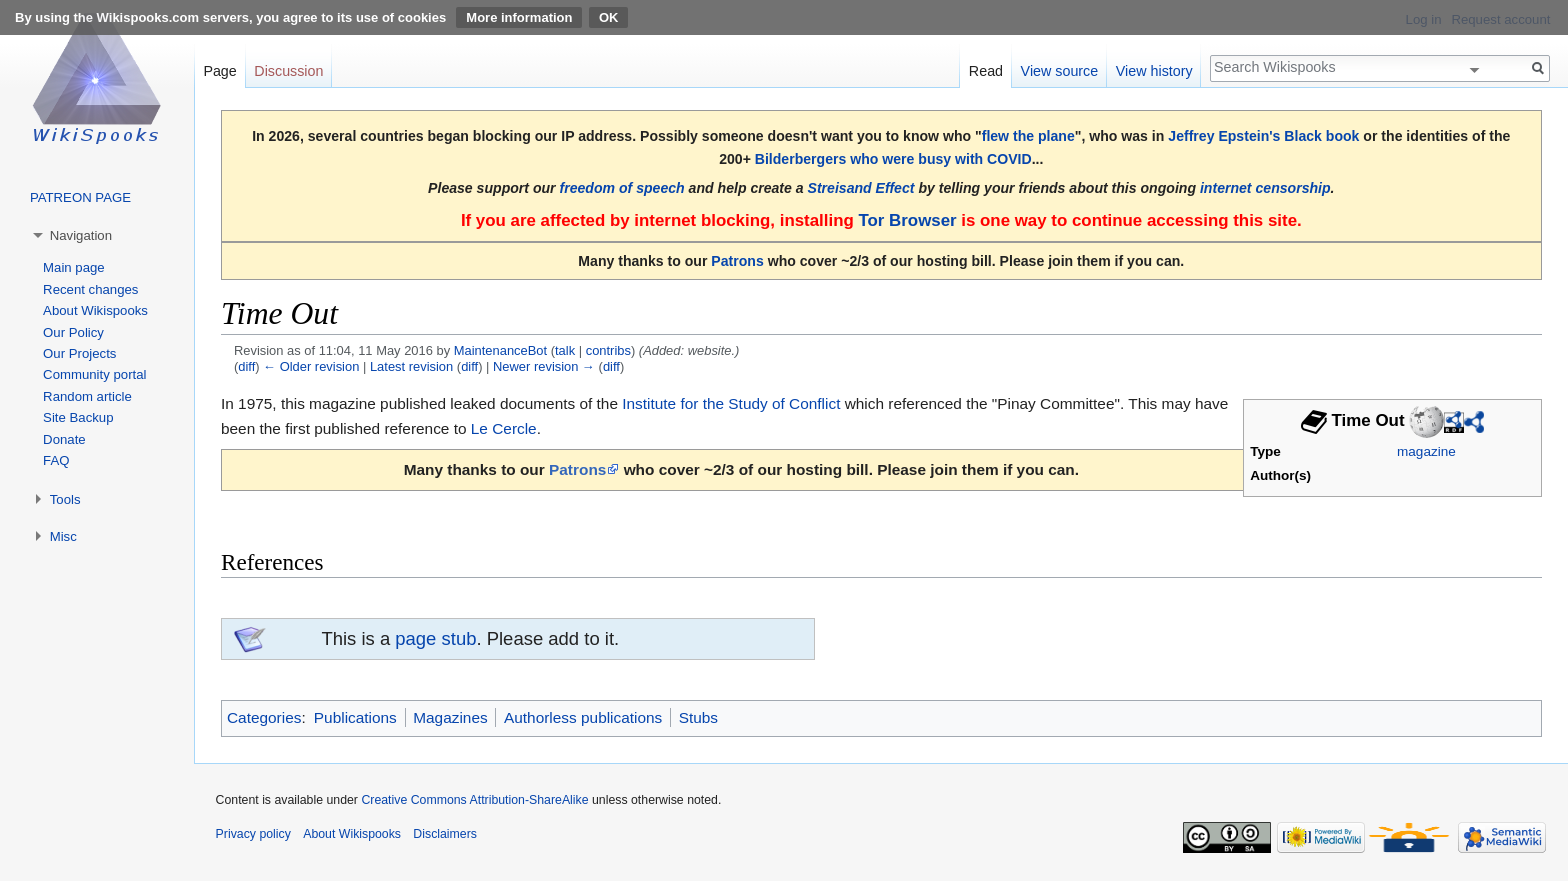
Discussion (288, 71)
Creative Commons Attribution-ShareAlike (474, 800)
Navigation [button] (81, 235)
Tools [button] (65, 499)
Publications (355, 717)
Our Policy (73, 332)
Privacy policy (253, 834)
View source (1060, 71)
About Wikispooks (95, 310)
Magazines (450, 717)
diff (246, 366)
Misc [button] (63, 536)
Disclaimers (445, 834)
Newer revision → (544, 366)
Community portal (94, 374)
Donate (64, 439)
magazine (1426, 451)
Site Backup (78, 417)
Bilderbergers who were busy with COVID (893, 159)
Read (986, 71)
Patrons (737, 261)
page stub (435, 638)
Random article (87, 396)
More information (519, 17)
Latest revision (411, 366)
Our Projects (79, 353)
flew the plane (1028, 136)
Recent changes (90, 289)
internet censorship (1265, 188)
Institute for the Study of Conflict (731, 403)
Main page (74, 267)
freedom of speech (622, 188)
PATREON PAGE (80, 197)
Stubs (698, 717)
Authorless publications (583, 717)
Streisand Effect (861, 188)
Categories (264, 717)
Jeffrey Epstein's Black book (1263, 136)
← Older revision (311, 366)
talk (565, 350)
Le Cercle (504, 428)
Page (219, 71)
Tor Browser (907, 220)
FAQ (56, 460)
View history (1154, 71)
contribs (608, 350)
